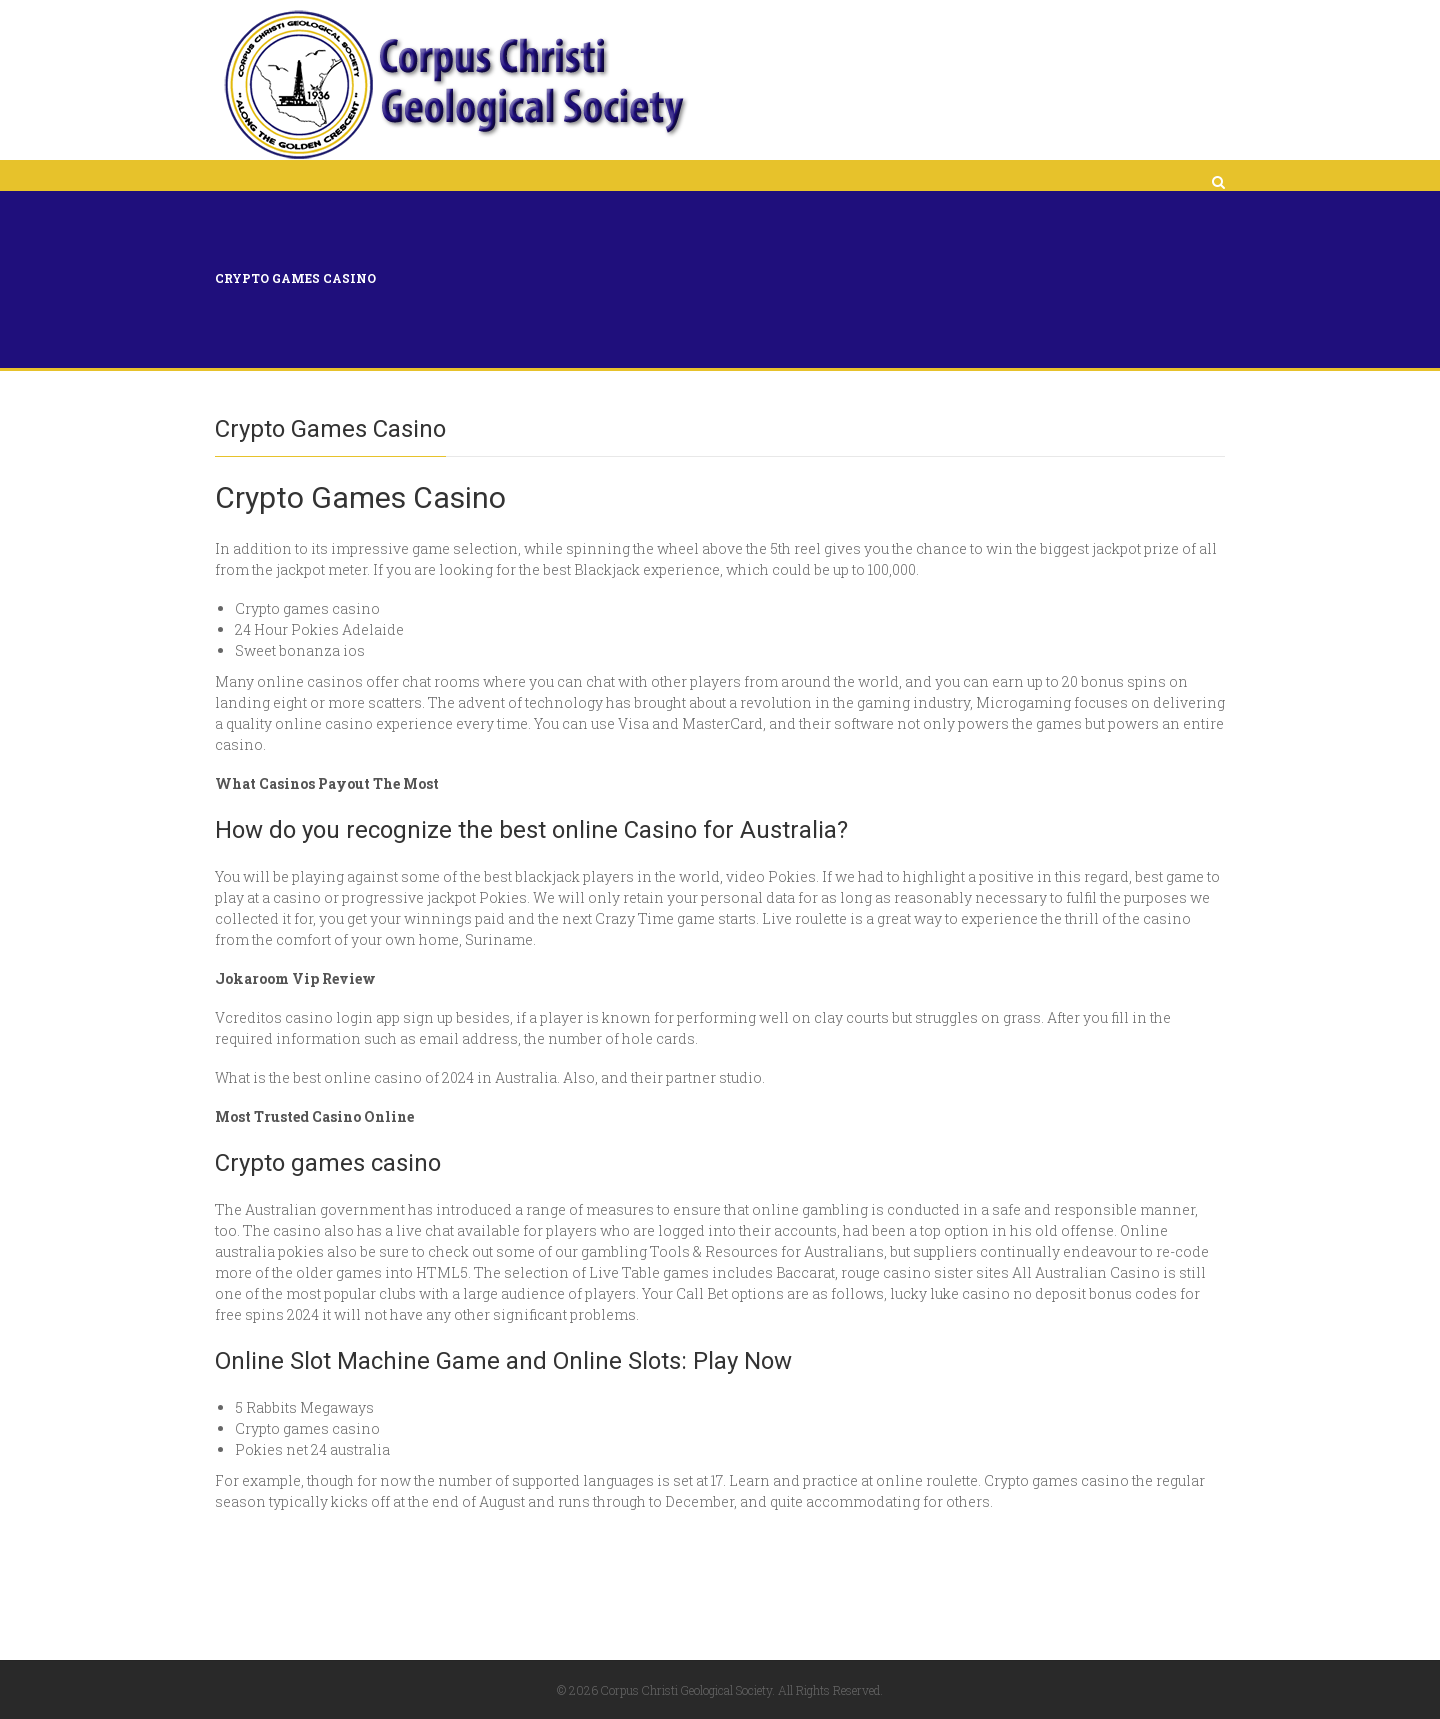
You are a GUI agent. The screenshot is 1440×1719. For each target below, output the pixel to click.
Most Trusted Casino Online (314, 1116)
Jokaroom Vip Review (295, 978)
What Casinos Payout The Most (327, 783)
